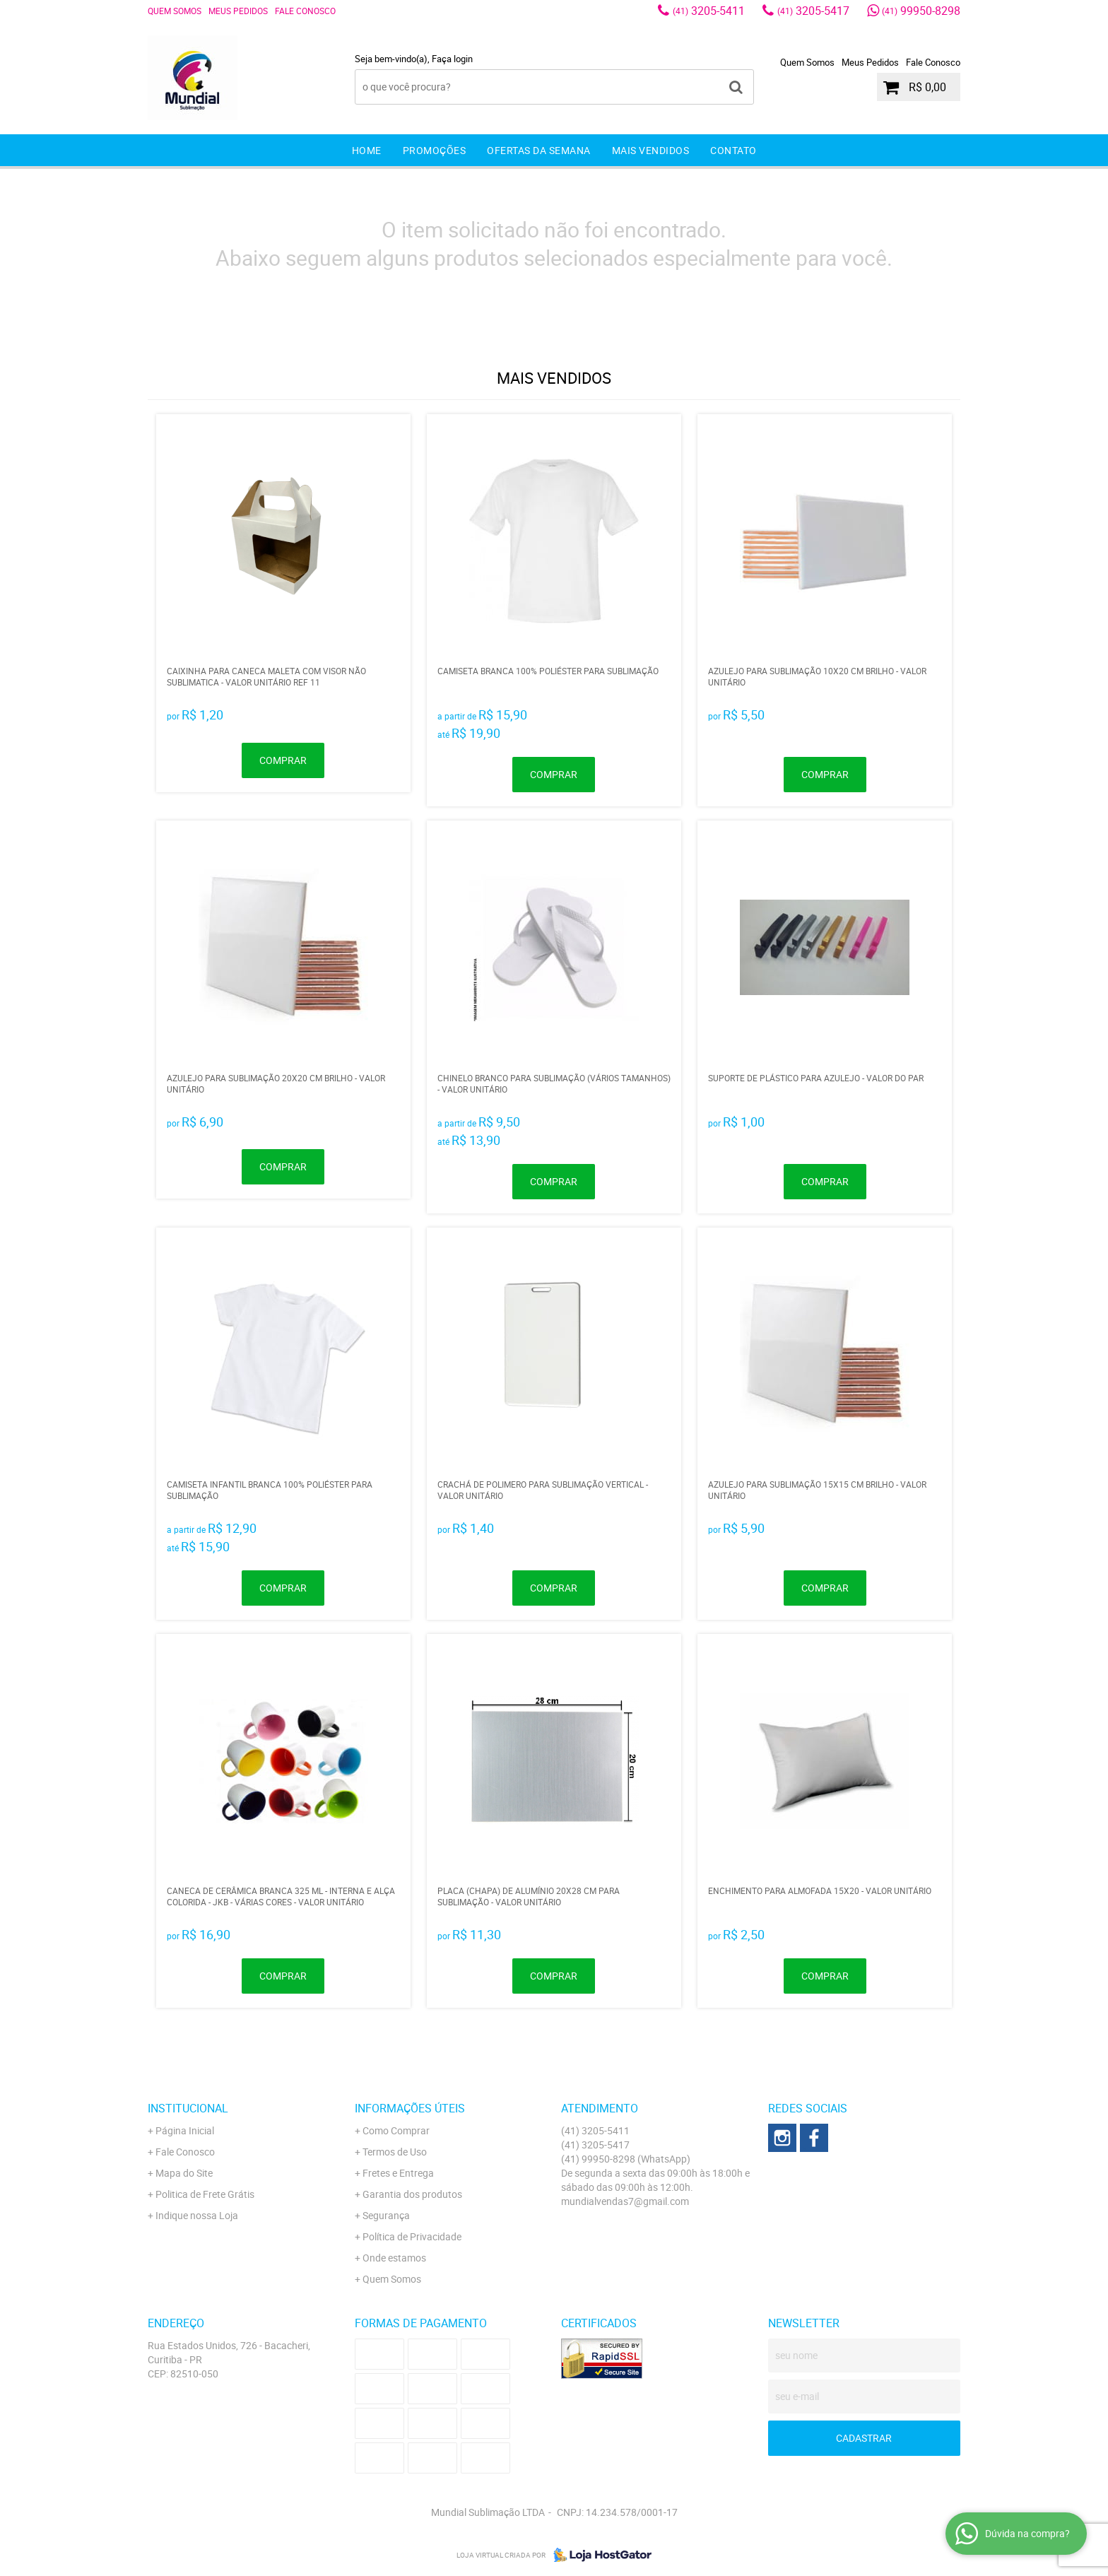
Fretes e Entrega (398, 2173)
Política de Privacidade (412, 2236)
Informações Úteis (410, 2108)
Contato (733, 150)
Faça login (452, 58)
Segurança (386, 2215)
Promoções (434, 150)
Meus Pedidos (238, 10)
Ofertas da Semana (539, 150)
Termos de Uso (395, 2151)
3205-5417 (813, 10)
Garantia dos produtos (412, 2194)
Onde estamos (394, 2257)
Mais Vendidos (651, 150)
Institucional (188, 2108)
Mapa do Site (184, 2173)
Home (367, 150)
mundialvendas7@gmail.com (625, 2201)
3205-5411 (709, 10)
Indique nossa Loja (196, 2215)
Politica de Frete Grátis (204, 2194)
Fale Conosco (305, 10)
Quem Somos (174, 10)
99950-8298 (921, 10)
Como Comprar (396, 2130)
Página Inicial (184, 2130)
